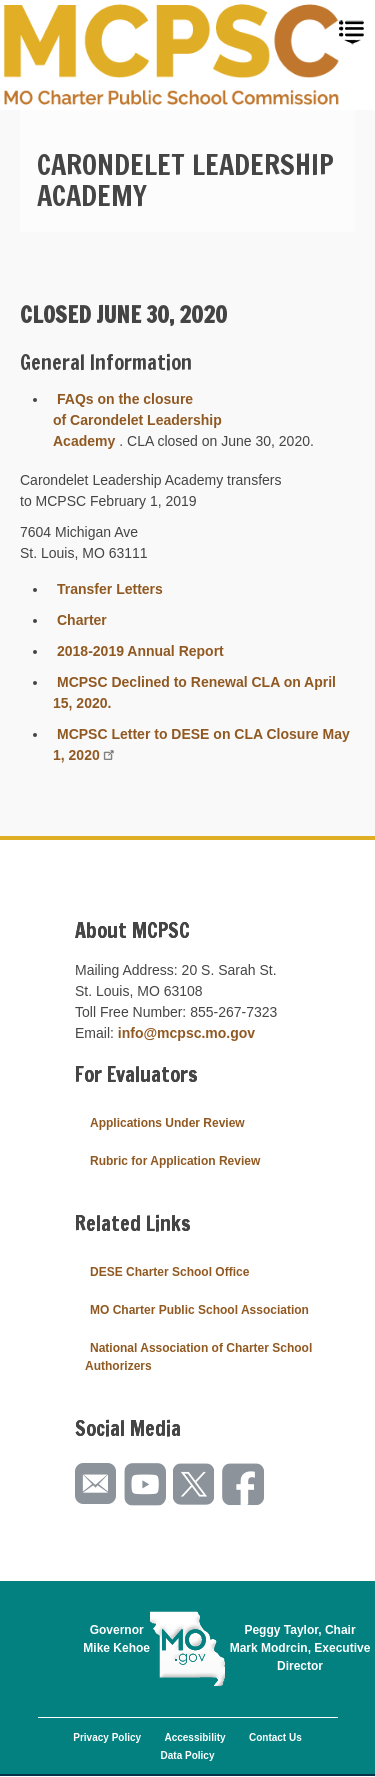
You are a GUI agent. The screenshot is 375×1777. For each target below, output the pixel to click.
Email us (97, 1484)
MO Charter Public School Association (199, 1310)
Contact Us (275, 1737)
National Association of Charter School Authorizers (198, 1357)
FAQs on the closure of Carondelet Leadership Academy (137, 420)
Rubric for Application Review (175, 1161)
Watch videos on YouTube (146, 1484)
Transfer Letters (110, 589)
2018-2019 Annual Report (140, 651)
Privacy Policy (107, 1737)
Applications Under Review (167, 1123)
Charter (82, 620)
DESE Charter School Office (169, 1272)
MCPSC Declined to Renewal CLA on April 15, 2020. (194, 692)
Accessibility (194, 1737)
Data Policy (188, 1755)
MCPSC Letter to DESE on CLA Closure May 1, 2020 (201, 744)
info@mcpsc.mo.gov (186, 1033)
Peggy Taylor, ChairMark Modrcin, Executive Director (300, 1648)
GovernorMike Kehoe (116, 1639)
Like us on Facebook (244, 1484)
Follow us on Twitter (195, 1484)
